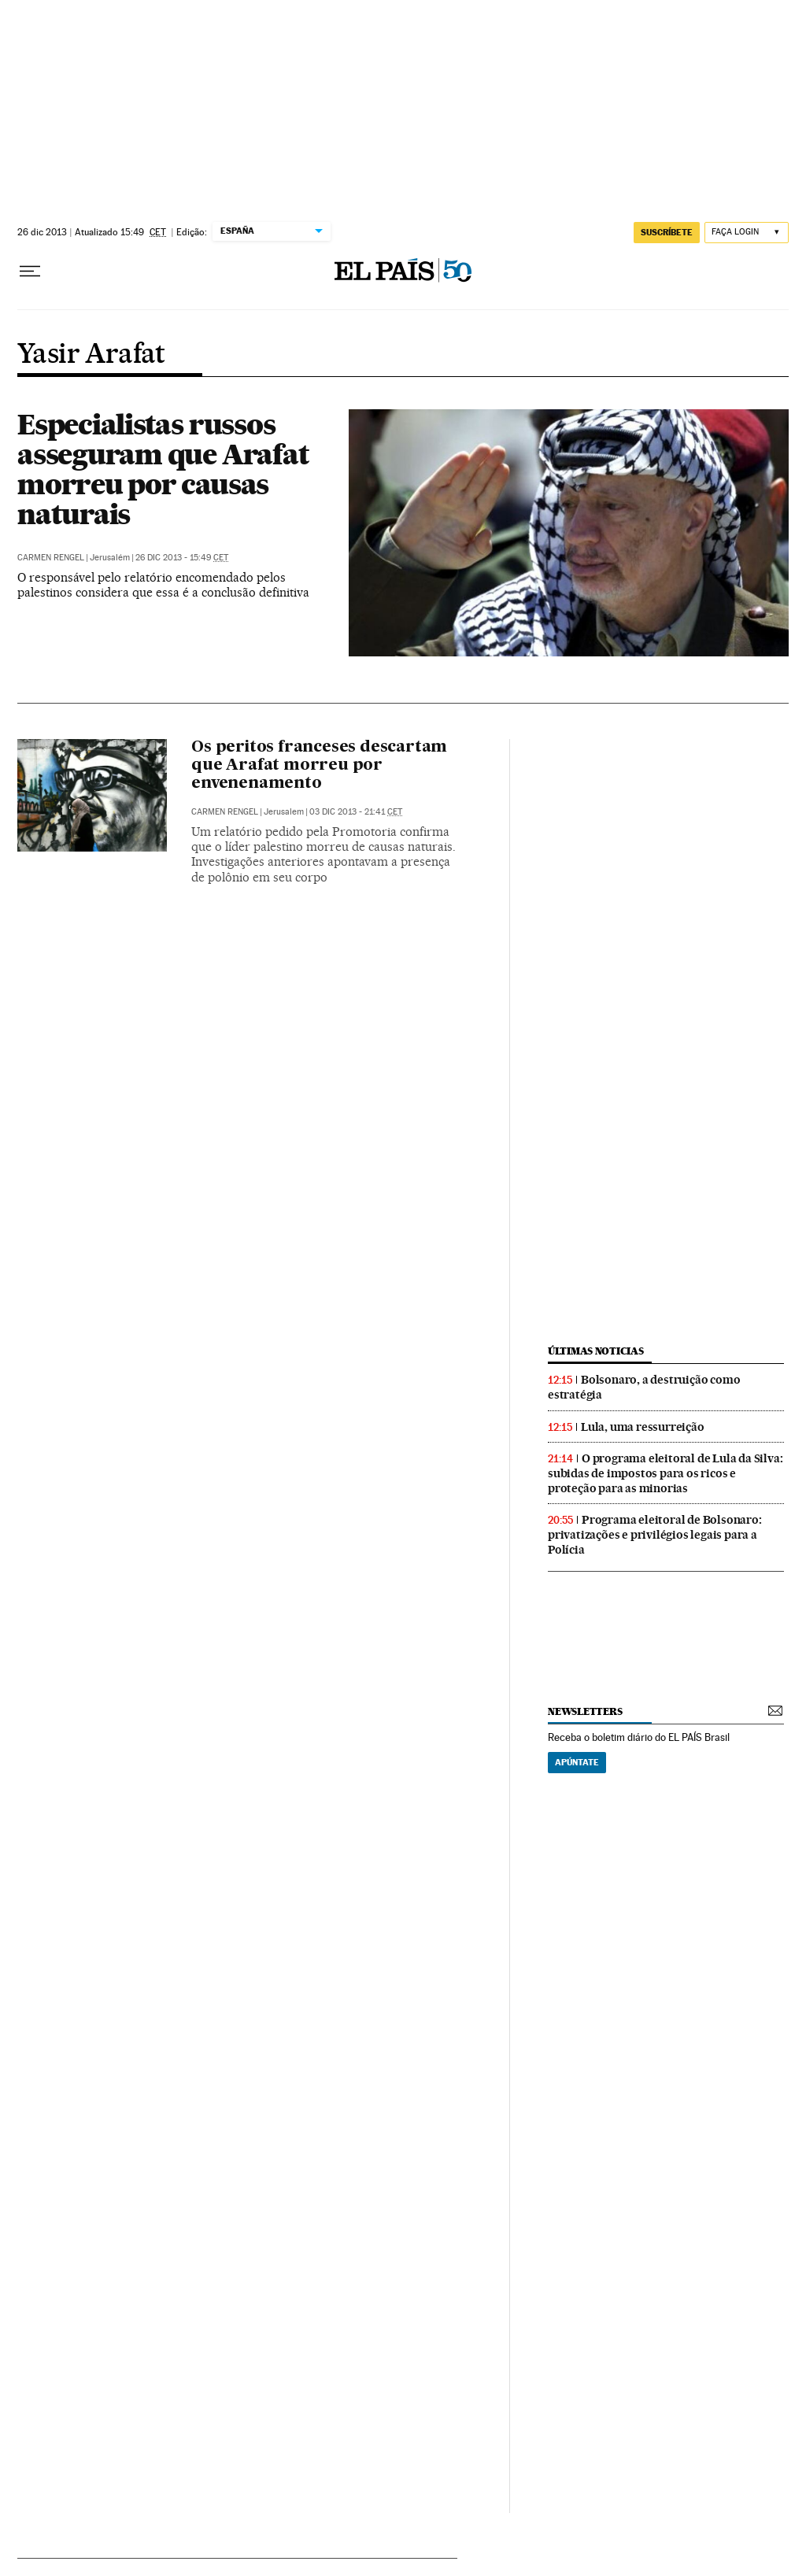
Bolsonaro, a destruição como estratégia (644, 1387)
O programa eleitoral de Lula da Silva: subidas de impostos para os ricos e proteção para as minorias (665, 1473)
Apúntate (577, 1762)
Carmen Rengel (50, 558)
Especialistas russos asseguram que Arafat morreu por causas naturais (163, 469)
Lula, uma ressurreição (642, 1427)
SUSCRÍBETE (667, 232)
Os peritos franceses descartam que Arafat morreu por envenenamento (319, 766)
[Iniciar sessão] (746, 232)
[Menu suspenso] (30, 271)
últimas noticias (596, 1351)
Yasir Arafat (91, 355)
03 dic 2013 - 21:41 (355, 812)
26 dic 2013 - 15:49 (181, 558)
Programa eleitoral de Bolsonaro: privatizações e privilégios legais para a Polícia (655, 1535)
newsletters (585, 1711)
